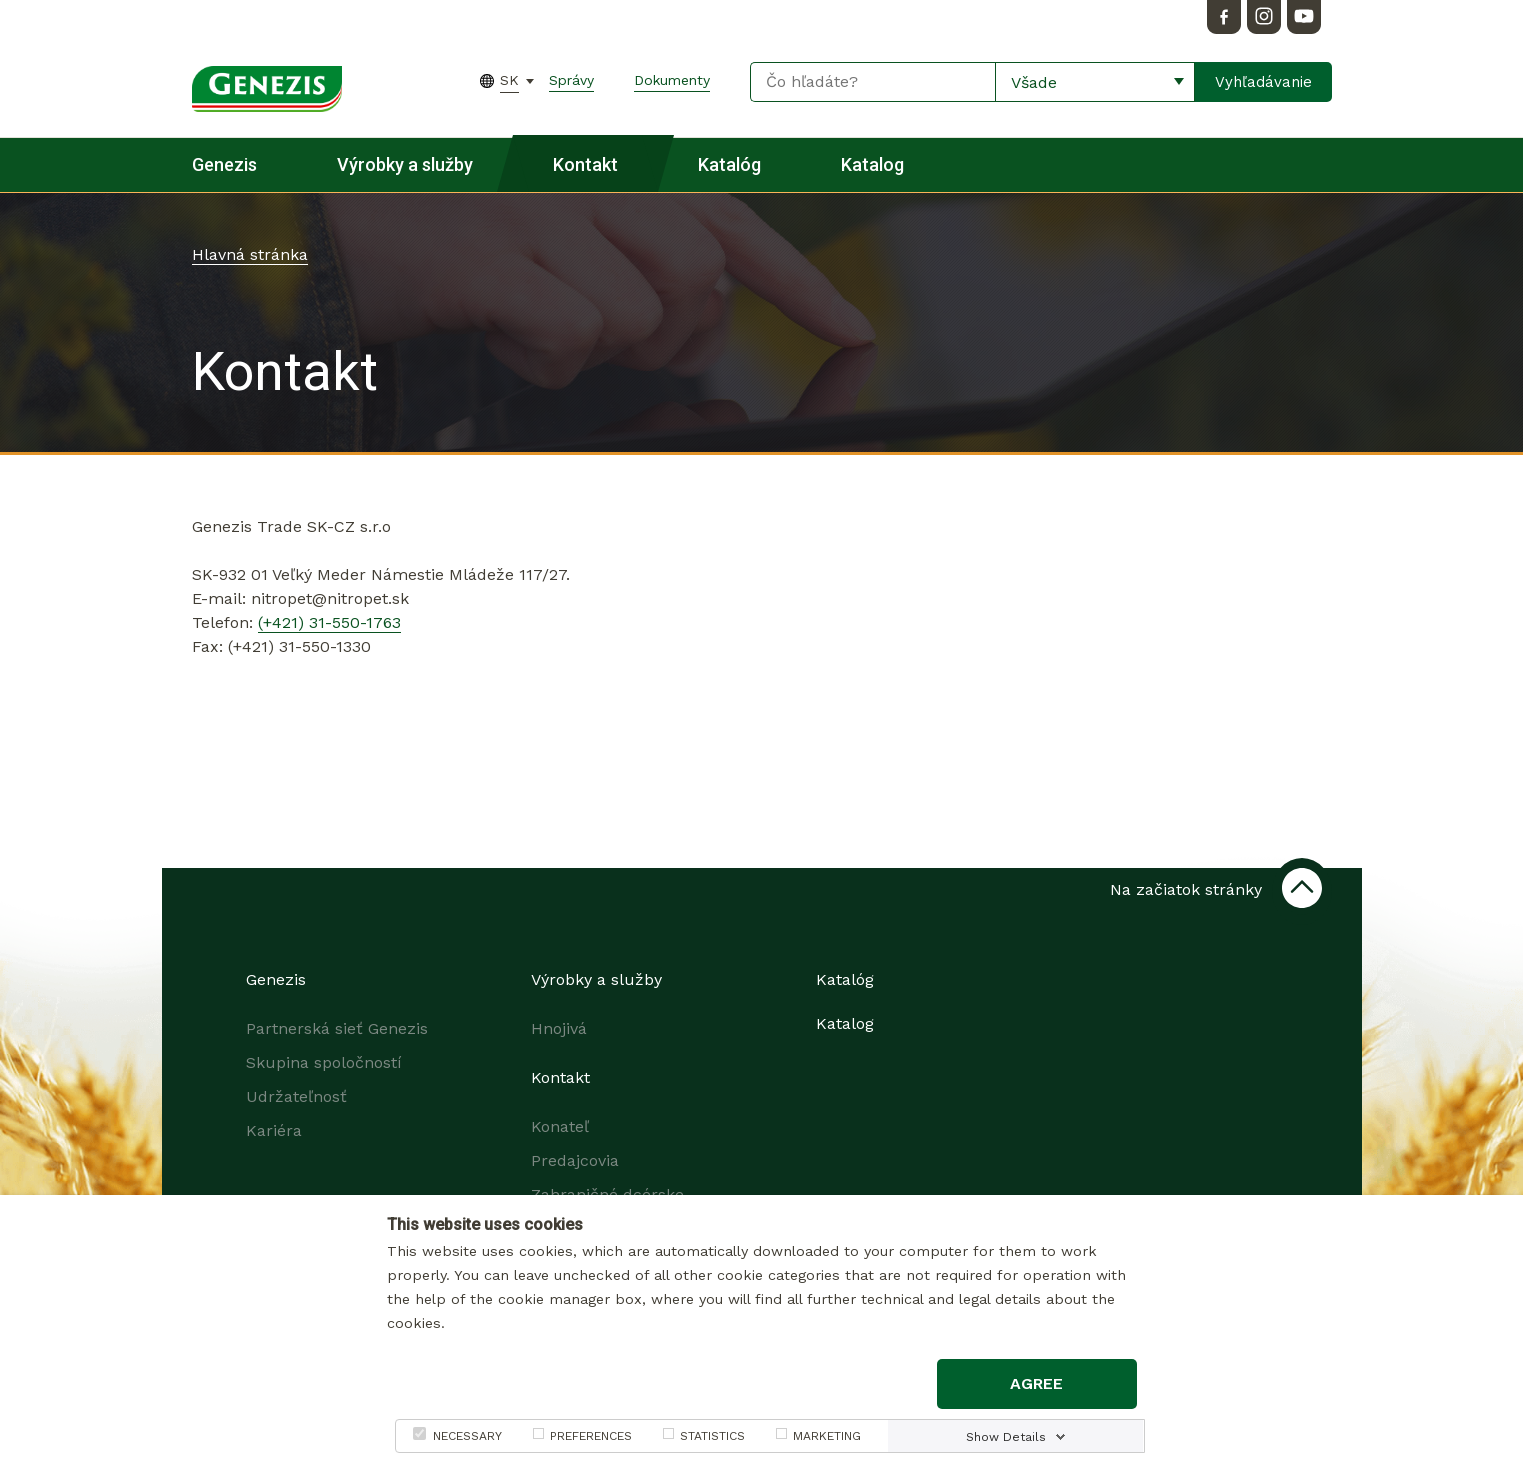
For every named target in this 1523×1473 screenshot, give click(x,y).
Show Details (1006, 1437)
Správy (571, 80)
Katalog (872, 164)
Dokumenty (672, 80)
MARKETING (827, 1436)
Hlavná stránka (250, 254)
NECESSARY (467, 1436)
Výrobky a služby (405, 164)
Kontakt (585, 164)
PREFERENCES (591, 1436)
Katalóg (729, 164)
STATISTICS (712, 1436)
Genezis (224, 164)
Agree (1036, 1383)
